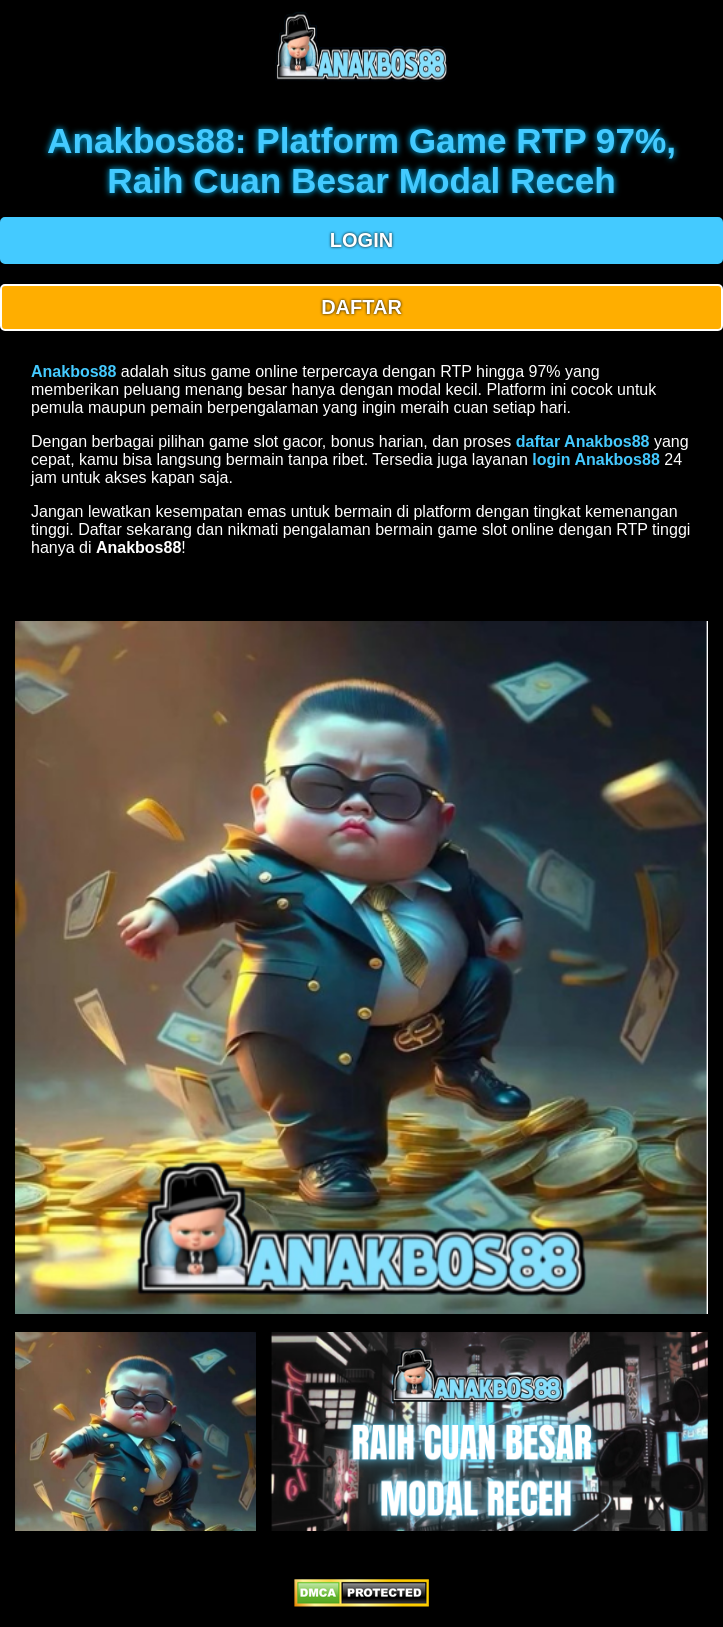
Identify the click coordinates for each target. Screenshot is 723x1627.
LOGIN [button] (361, 240)
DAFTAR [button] (361, 307)
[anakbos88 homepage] (361, 77)
